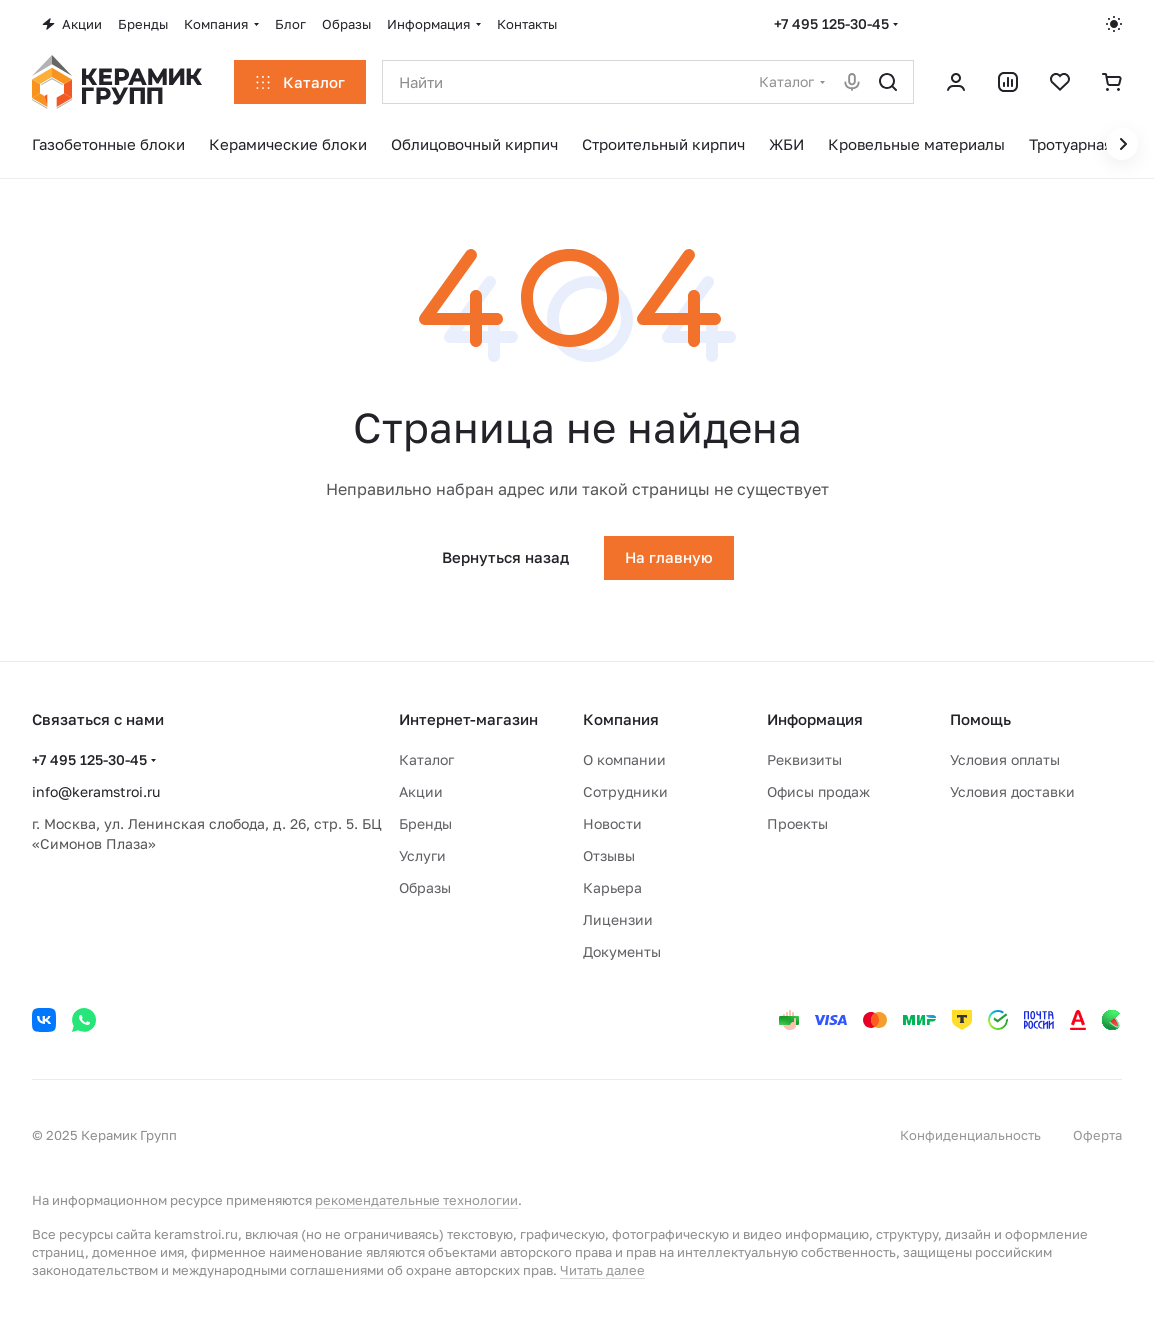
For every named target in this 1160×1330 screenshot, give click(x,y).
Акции (421, 791)
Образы (425, 887)
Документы (622, 951)
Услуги (422, 855)
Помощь (980, 719)
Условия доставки (1012, 791)
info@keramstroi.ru (96, 791)
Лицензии (618, 919)
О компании (624, 759)
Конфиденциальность (970, 1135)
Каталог (426, 759)
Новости (612, 823)
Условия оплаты (1005, 759)
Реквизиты (804, 759)
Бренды (425, 823)
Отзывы (609, 855)
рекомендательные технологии (416, 1200)
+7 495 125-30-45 (831, 23)
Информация (815, 719)
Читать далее (602, 1270)
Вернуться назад (505, 557)
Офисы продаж (818, 791)
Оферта (1097, 1135)
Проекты (797, 823)
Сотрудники (625, 791)
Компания (621, 719)
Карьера (612, 887)
